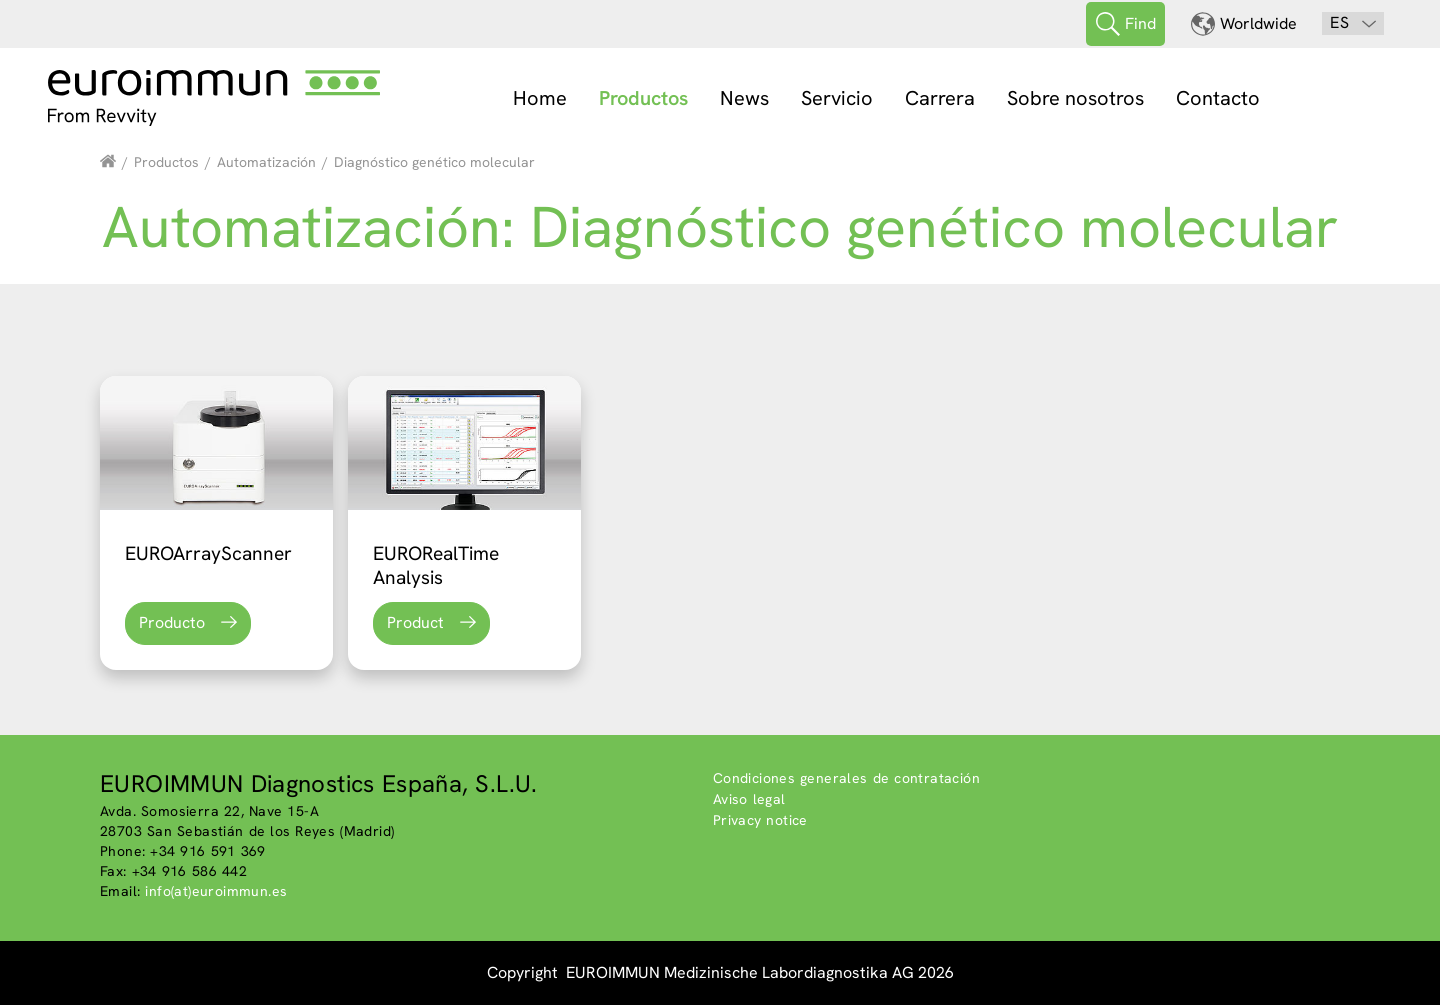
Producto (172, 622)
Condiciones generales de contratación (846, 778)
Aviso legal (749, 799)
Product (415, 622)
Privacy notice (760, 820)
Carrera (940, 98)
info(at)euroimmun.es (216, 891)
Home (540, 98)
